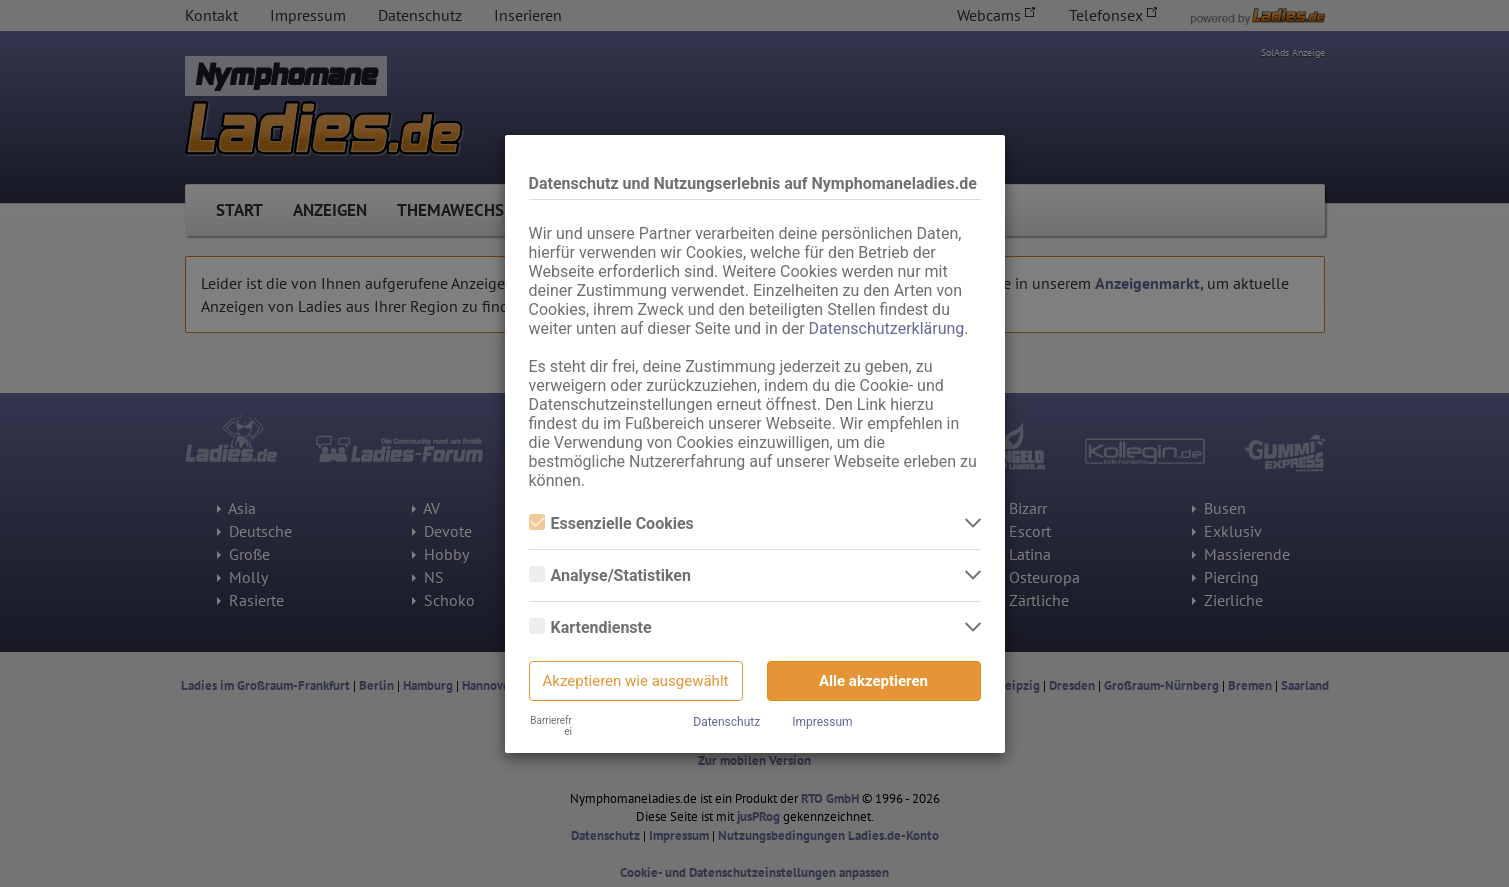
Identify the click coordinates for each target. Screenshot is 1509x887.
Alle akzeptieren (873, 681)
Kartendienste (590, 627)
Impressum (822, 722)
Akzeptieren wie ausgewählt (636, 681)
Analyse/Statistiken (610, 575)
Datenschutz (726, 722)
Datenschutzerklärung (887, 328)
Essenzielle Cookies (611, 523)
